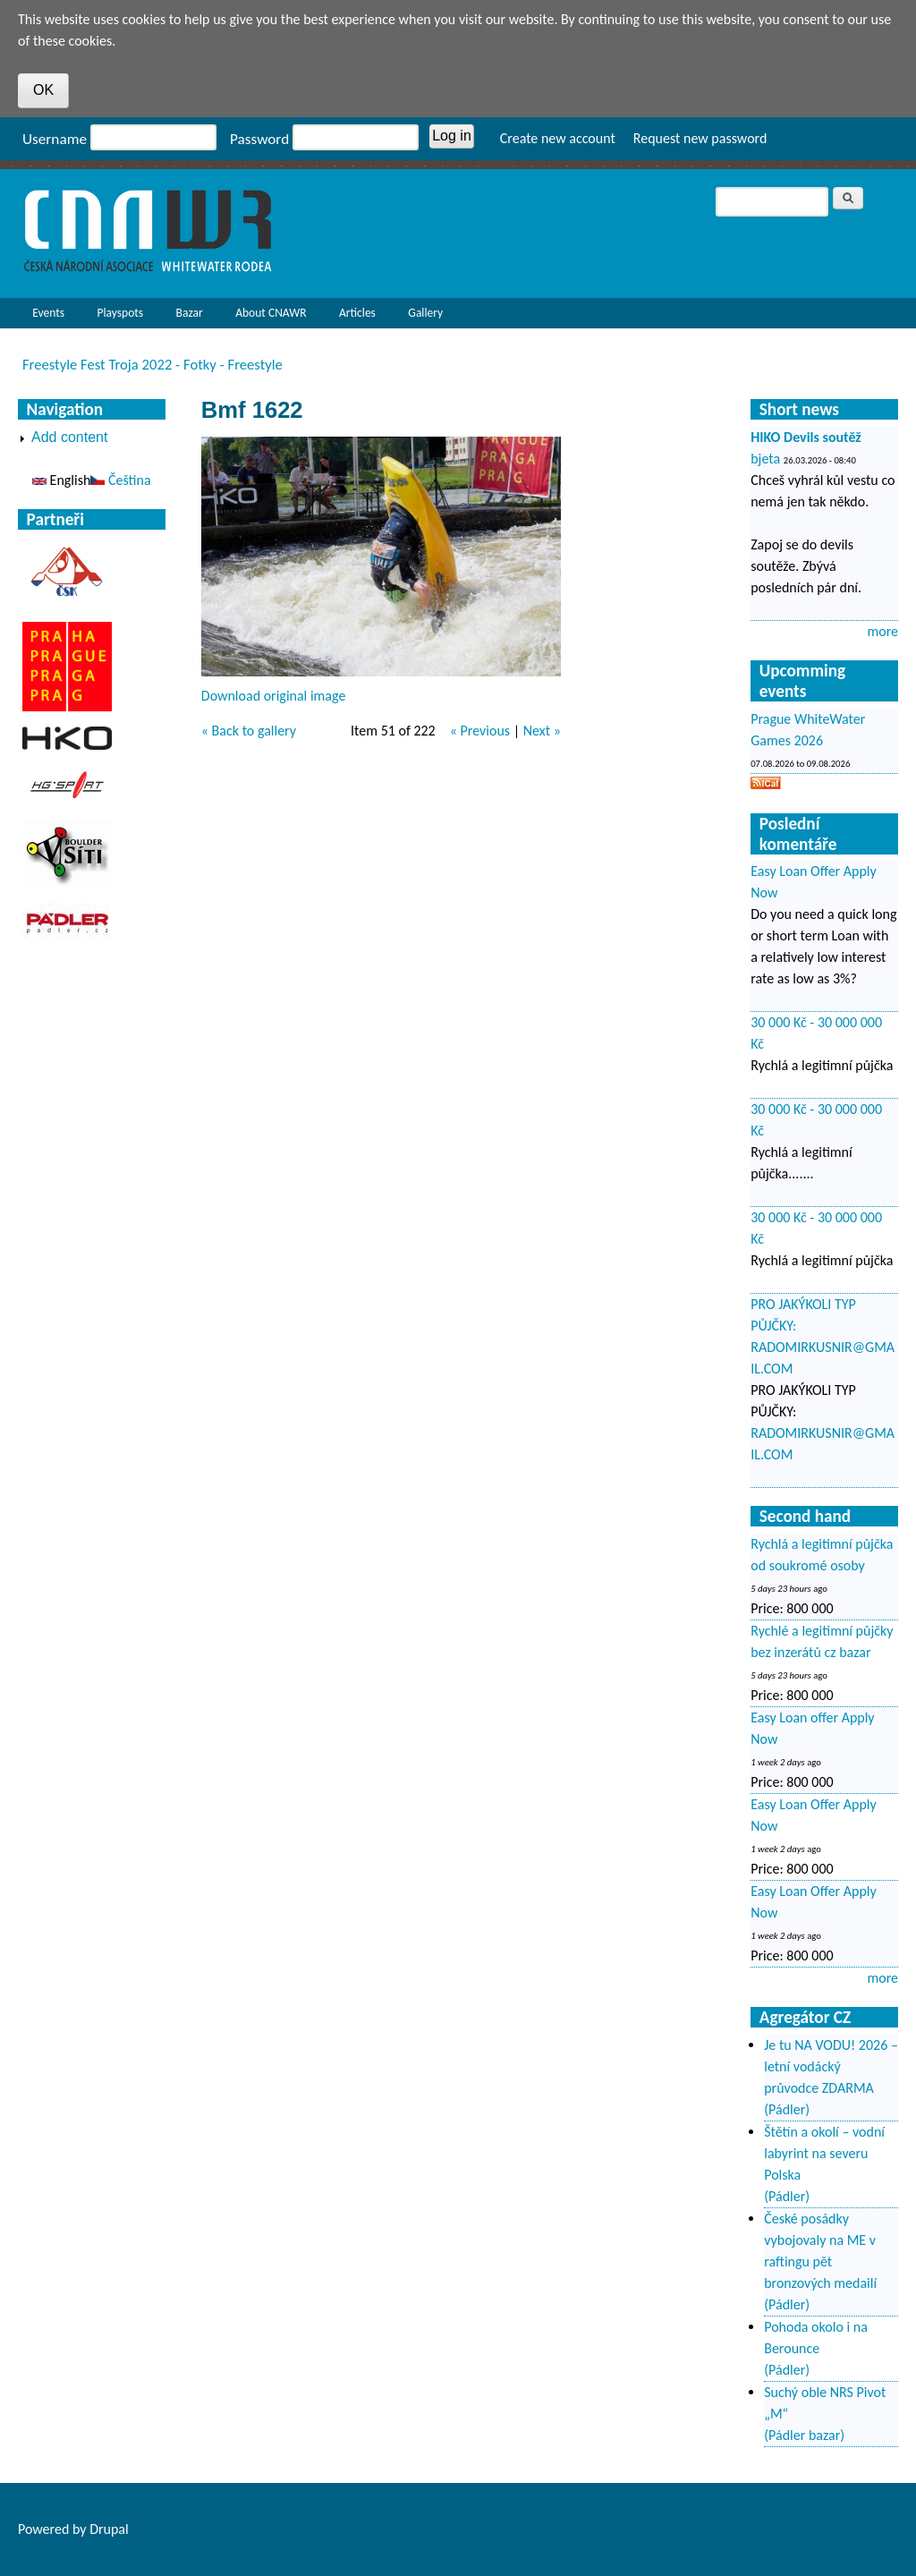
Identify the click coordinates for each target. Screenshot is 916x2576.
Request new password (700, 138)
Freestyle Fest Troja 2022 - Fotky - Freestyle (152, 364)
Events (44, 316)
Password (259, 139)
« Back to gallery (248, 730)
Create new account (557, 138)
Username (54, 139)
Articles (353, 316)
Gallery (425, 312)
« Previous (480, 730)
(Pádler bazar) (804, 2435)
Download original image (273, 695)
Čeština (120, 480)
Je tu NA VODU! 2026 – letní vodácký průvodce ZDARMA (831, 2066)
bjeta (765, 458)
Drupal (109, 2529)
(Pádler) (787, 2109)
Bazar (189, 312)
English (61, 480)
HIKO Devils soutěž (806, 437)
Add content (69, 437)
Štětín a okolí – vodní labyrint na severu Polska (824, 2153)
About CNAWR (270, 312)
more (882, 631)
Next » (542, 730)
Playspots (115, 316)
